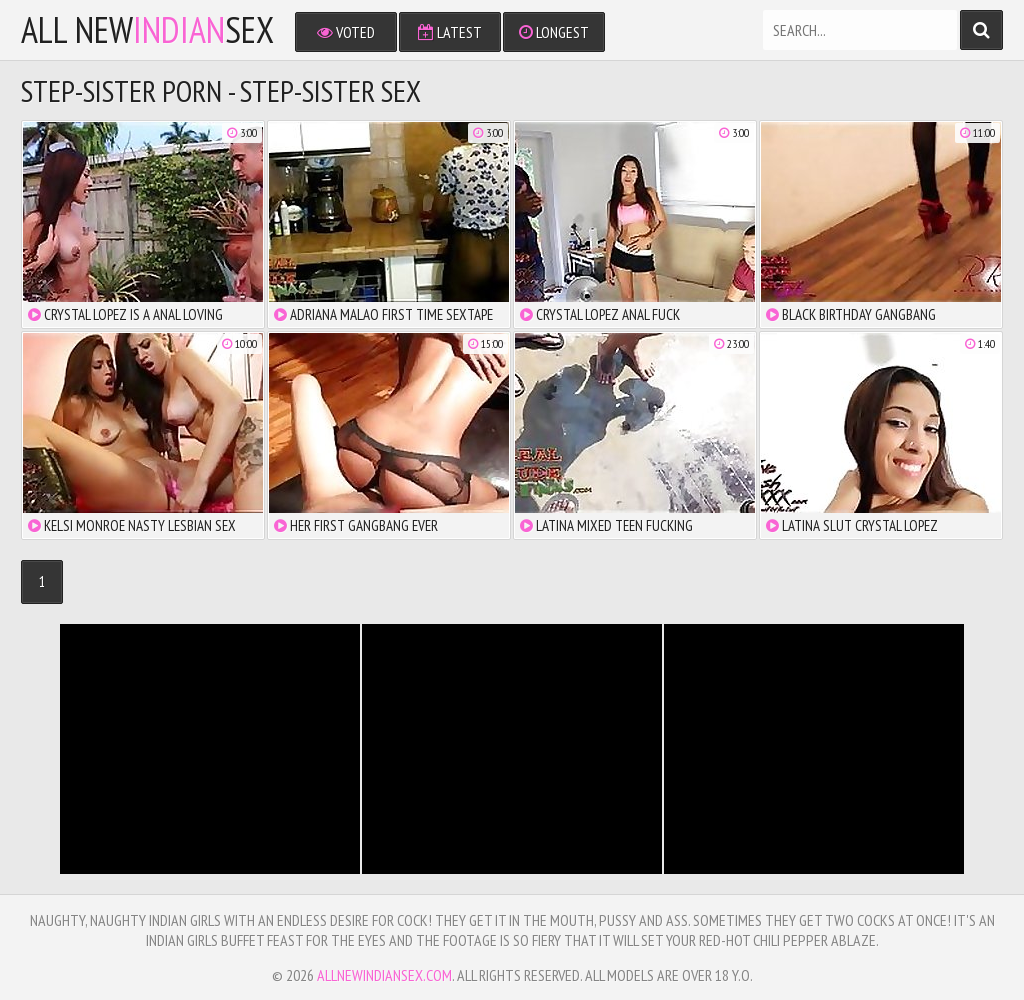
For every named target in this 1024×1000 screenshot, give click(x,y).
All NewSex (147, 30)
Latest (450, 32)
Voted (346, 32)
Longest (554, 32)
